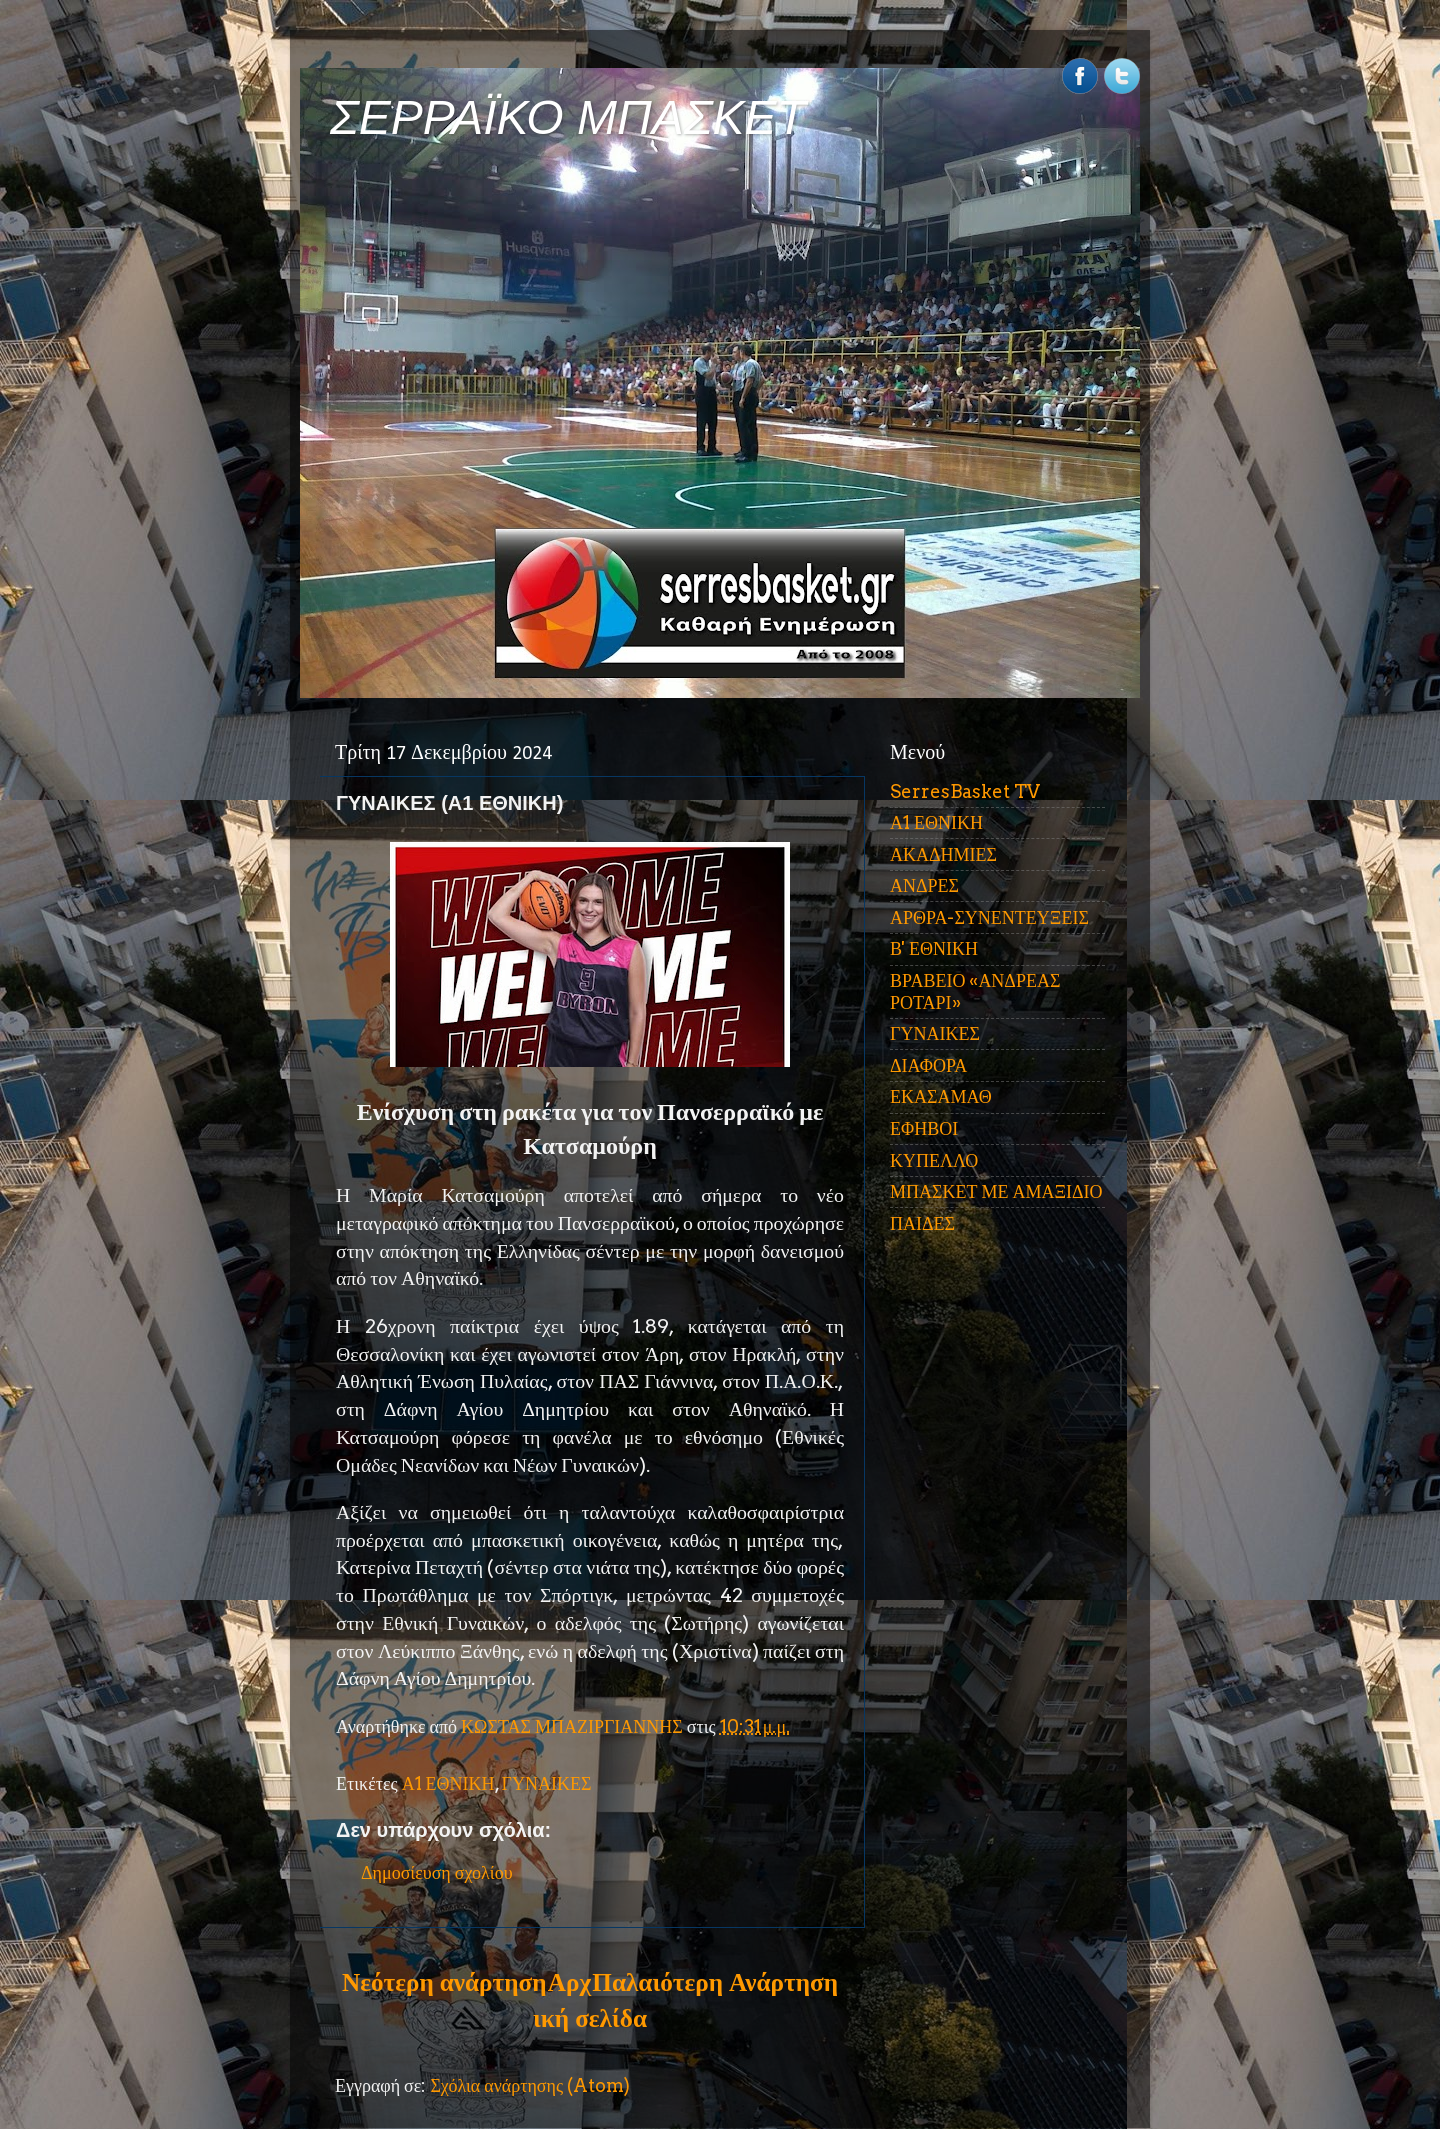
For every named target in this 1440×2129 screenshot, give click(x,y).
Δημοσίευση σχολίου (437, 1872)
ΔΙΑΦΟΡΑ (928, 1065)
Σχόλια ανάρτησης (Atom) (530, 2085)
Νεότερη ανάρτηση (444, 1982)
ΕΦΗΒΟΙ (924, 1128)
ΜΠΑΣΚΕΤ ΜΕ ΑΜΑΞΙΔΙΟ (996, 1191)
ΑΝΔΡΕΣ (924, 885)
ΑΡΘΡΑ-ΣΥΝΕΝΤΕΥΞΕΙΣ (989, 917)
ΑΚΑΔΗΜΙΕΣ (943, 854)
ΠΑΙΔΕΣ (922, 1223)
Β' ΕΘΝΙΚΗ (934, 948)
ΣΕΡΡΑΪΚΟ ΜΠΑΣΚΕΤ (568, 117)
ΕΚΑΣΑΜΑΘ (941, 1096)
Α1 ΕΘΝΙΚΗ (448, 1783)
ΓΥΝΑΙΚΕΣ (547, 1783)
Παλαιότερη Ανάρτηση (715, 1982)
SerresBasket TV (965, 791)
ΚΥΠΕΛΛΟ (934, 1160)
